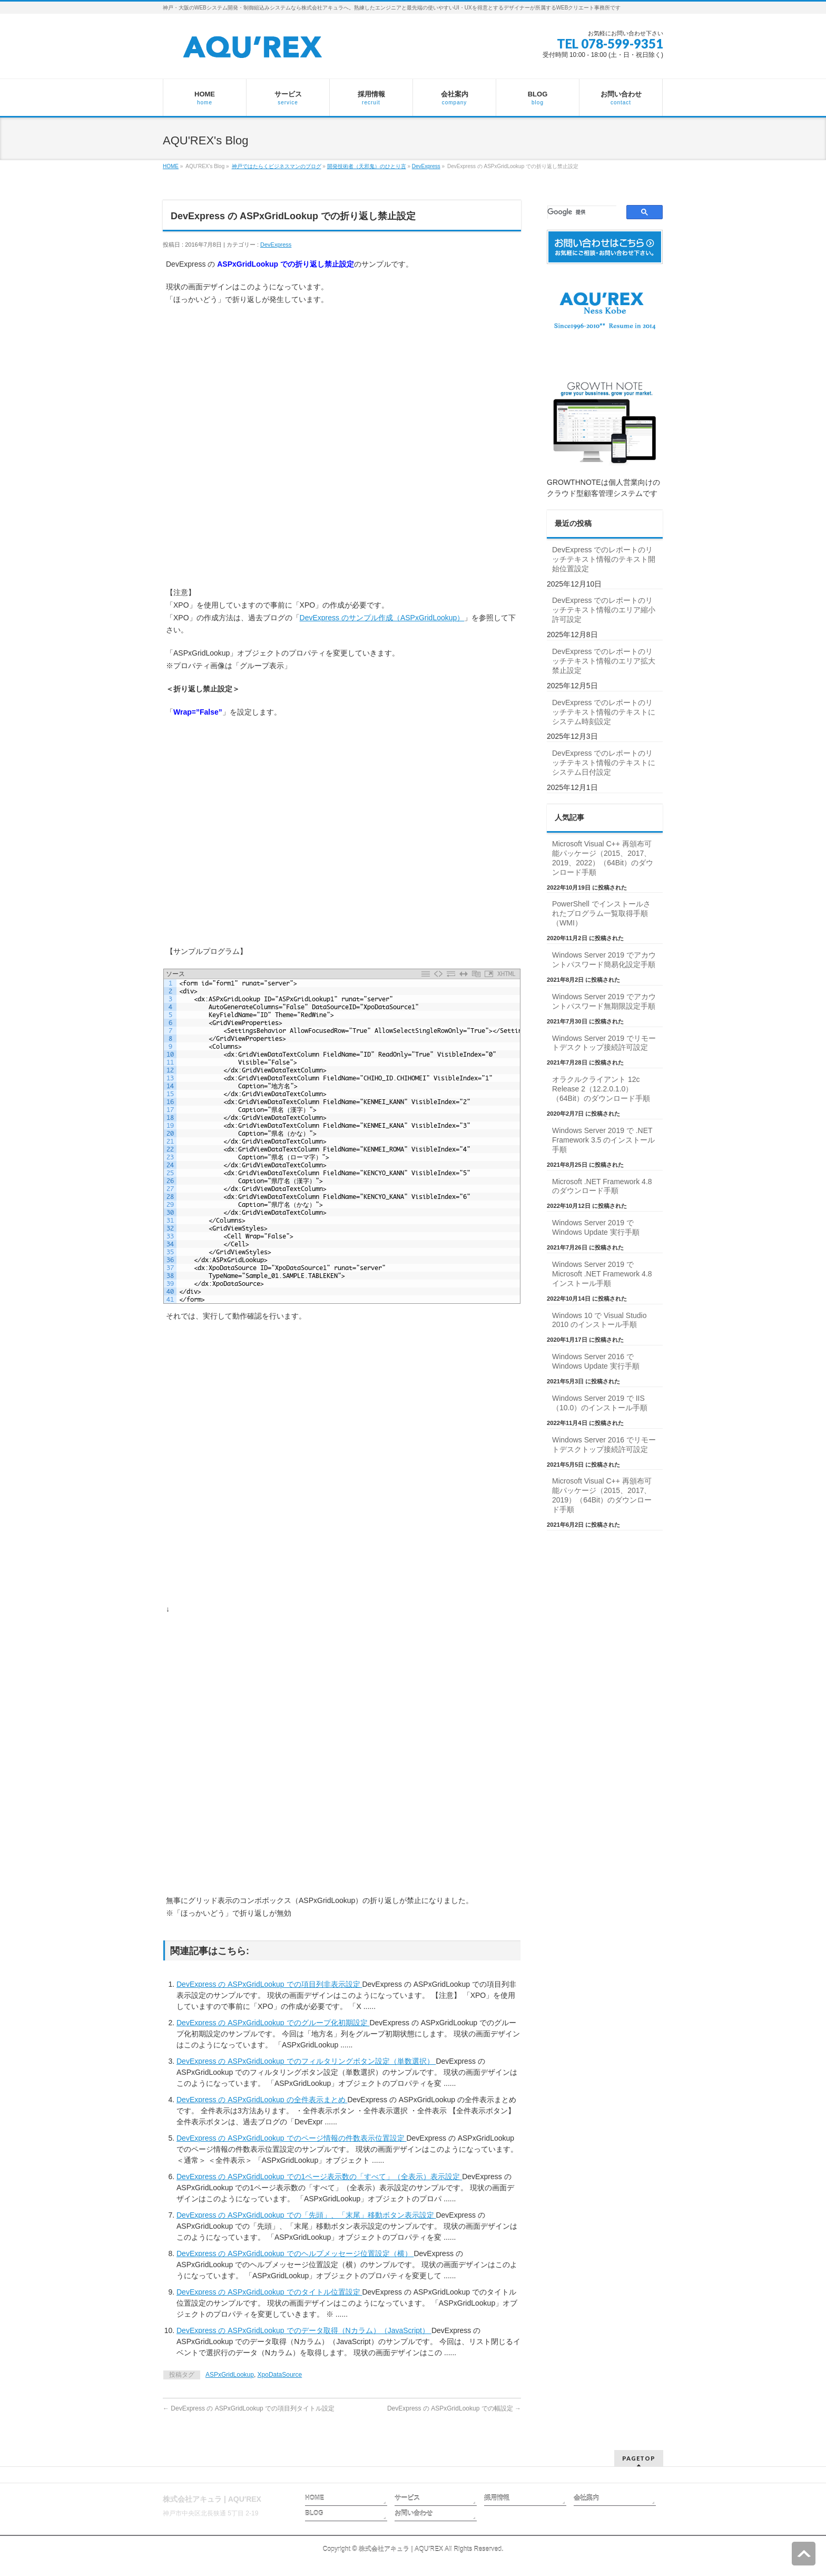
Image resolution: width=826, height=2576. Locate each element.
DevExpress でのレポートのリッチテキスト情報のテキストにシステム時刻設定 (603, 712)
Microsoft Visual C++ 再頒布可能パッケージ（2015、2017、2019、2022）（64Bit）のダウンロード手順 (602, 858)
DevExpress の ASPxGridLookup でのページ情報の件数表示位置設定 (291, 2138)
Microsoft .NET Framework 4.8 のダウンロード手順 (602, 1186)
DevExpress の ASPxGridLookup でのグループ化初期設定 (272, 2022)
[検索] (581, 212)
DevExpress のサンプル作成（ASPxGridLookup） (382, 617)
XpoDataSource (280, 2374)
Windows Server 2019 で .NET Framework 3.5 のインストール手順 (603, 1140)
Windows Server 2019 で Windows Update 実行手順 (596, 1227)
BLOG (314, 2513)
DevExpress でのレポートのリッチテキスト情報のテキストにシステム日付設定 (603, 762)
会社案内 (586, 2498)
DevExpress (426, 166)
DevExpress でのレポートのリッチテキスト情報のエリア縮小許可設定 (603, 609)
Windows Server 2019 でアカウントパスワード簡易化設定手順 (604, 960)
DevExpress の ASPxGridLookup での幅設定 (454, 2408)
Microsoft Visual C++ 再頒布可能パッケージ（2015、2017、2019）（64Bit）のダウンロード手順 (602, 1495)
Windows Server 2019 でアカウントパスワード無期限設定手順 (604, 1001)
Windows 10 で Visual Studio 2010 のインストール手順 (599, 1320)
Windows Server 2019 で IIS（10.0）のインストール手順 (599, 1403)
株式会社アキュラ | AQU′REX (401, 2549)
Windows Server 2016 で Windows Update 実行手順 (596, 1361)
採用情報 (496, 2498)
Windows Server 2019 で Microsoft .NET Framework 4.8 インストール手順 (602, 1273)
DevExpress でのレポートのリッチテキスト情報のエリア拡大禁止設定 (603, 661)
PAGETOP (638, 2458)
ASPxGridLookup (229, 2374)
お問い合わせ (413, 2513)
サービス (407, 2498)
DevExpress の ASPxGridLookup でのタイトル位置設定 (269, 2292)
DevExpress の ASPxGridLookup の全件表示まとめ (261, 2099)
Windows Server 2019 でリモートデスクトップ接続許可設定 (604, 1043)
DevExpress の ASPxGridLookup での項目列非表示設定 (269, 1984)
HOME (171, 166)
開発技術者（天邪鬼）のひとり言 (366, 166)
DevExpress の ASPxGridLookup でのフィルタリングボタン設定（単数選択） (306, 2061)
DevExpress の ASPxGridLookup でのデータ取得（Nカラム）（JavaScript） (303, 2330)
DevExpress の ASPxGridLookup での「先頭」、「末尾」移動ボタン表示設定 (306, 2215)
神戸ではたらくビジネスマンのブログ (276, 166)
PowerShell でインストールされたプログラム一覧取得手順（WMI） (601, 913)
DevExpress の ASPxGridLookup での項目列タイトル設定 (249, 2408)
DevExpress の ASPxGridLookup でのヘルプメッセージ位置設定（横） (295, 2253)
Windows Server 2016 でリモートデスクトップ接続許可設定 (604, 1444)
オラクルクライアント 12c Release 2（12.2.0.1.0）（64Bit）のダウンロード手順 (601, 1088)
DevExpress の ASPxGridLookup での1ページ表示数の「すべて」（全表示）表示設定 (319, 2176)
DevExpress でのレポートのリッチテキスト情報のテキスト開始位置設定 (603, 559)
